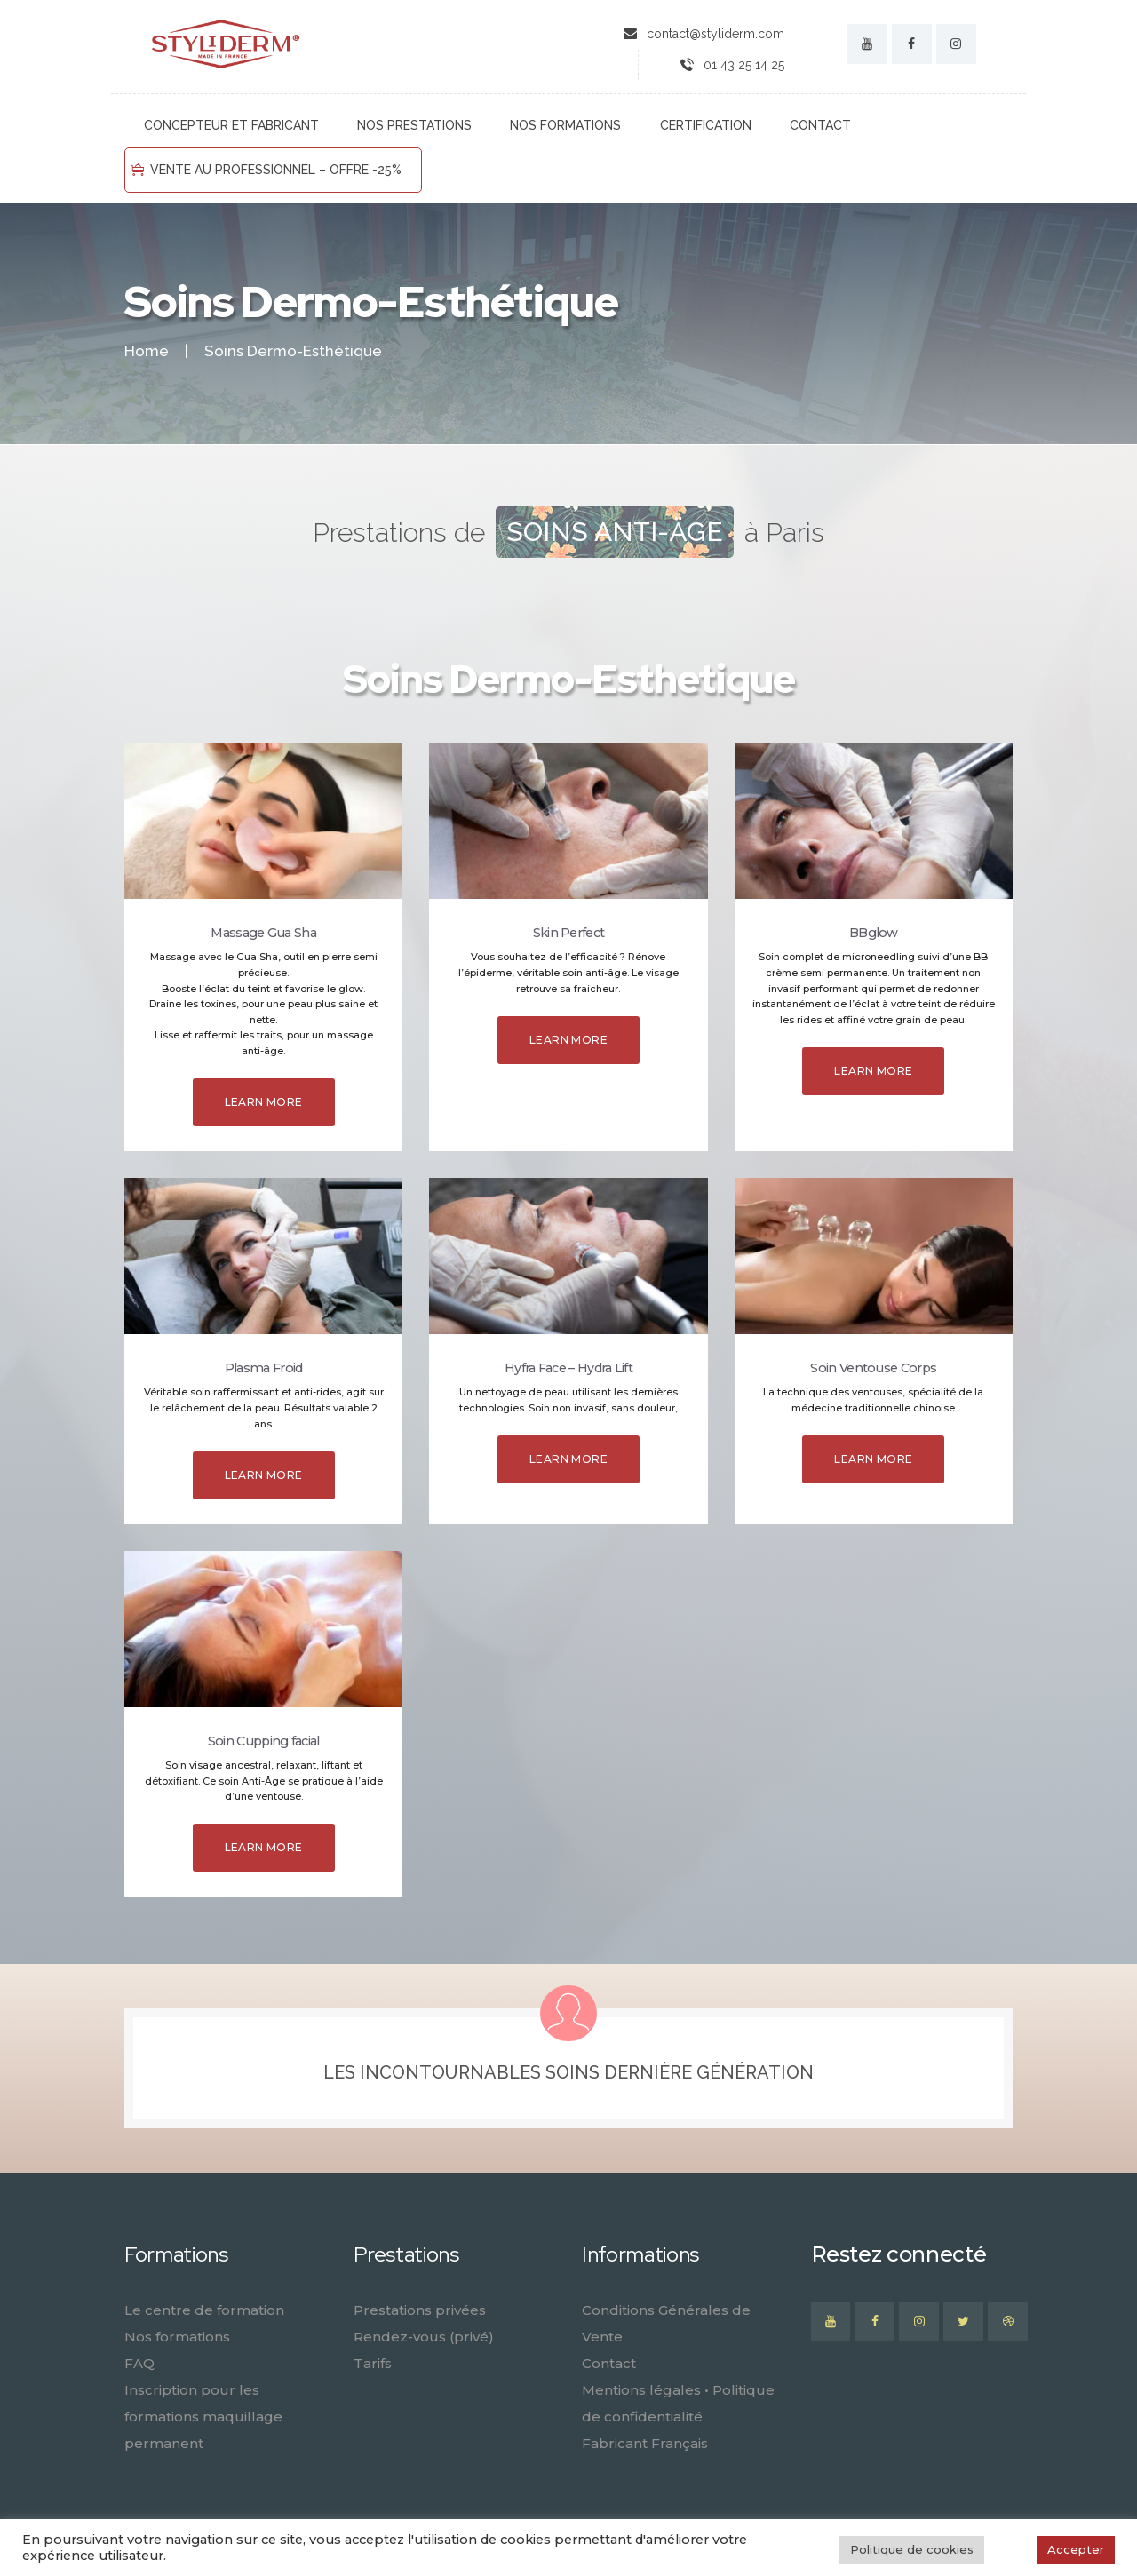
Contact (609, 2363)
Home (146, 351)
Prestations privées (420, 2310)
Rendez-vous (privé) (424, 2336)
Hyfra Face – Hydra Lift (568, 1368)
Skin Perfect (569, 933)
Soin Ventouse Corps (873, 1368)
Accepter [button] (1075, 2549)
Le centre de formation (204, 2310)
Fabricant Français (645, 2443)
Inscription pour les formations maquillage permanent (203, 2416)
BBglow (873, 933)
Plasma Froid (264, 1368)
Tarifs (373, 2363)
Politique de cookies (912, 2549)
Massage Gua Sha (263, 933)
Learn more (264, 1102)
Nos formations (177, 2336)
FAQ (139, 2363)
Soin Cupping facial (264, 1741)
